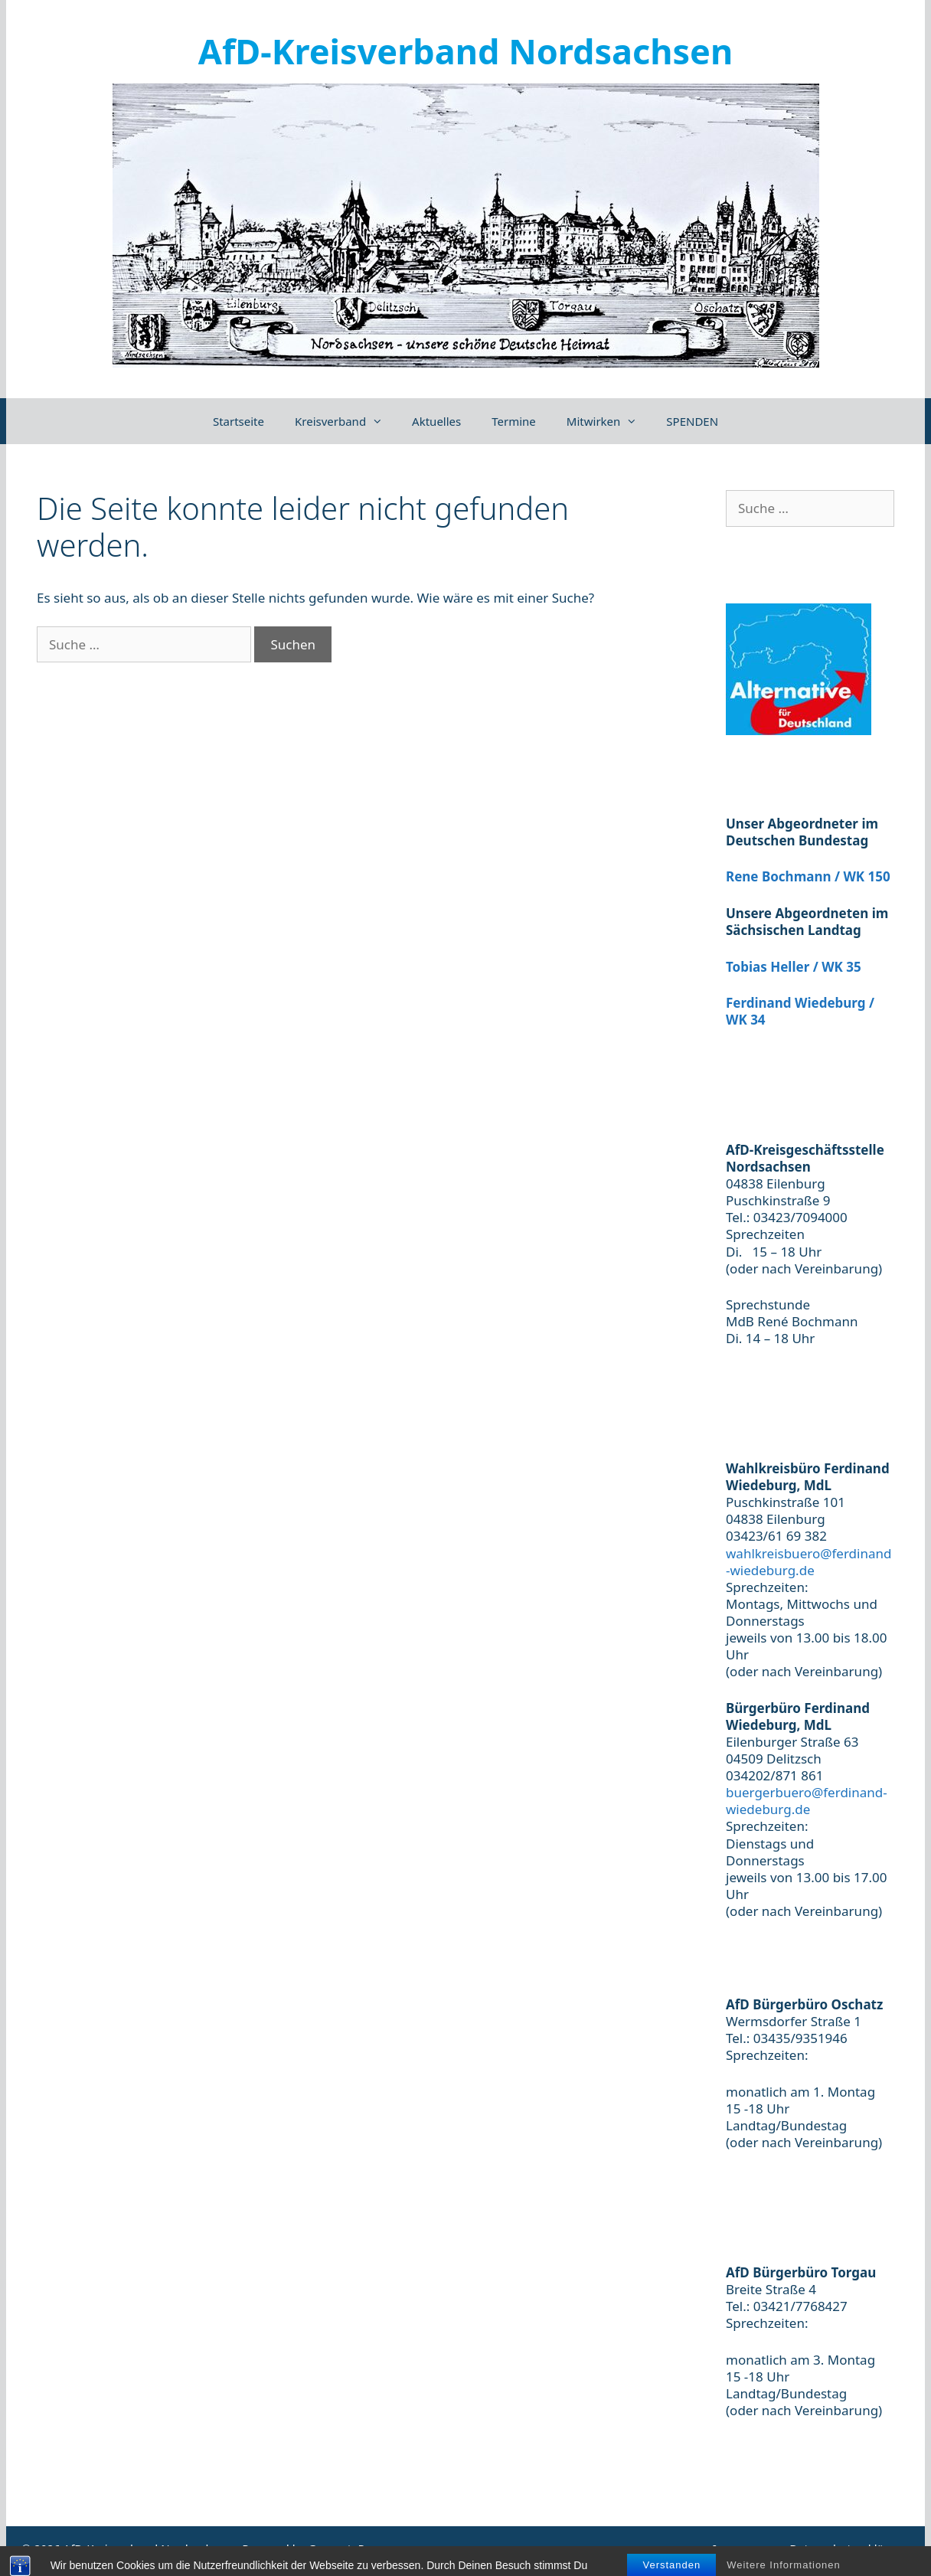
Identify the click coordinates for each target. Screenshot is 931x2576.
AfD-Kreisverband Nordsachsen (465, 51)
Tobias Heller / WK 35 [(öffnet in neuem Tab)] (793, 967)
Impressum (743, 2548)
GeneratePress (347, 2548)
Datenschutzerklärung (849, 2548)
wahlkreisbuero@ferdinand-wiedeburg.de (808, 1562)
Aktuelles (436, 421)
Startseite (238, 421)
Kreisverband (346, 421)
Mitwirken (609, 421)
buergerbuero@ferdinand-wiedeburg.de (806, 1800)
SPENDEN (692, 421)
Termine (514, 421)
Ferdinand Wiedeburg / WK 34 (800, 1011)
